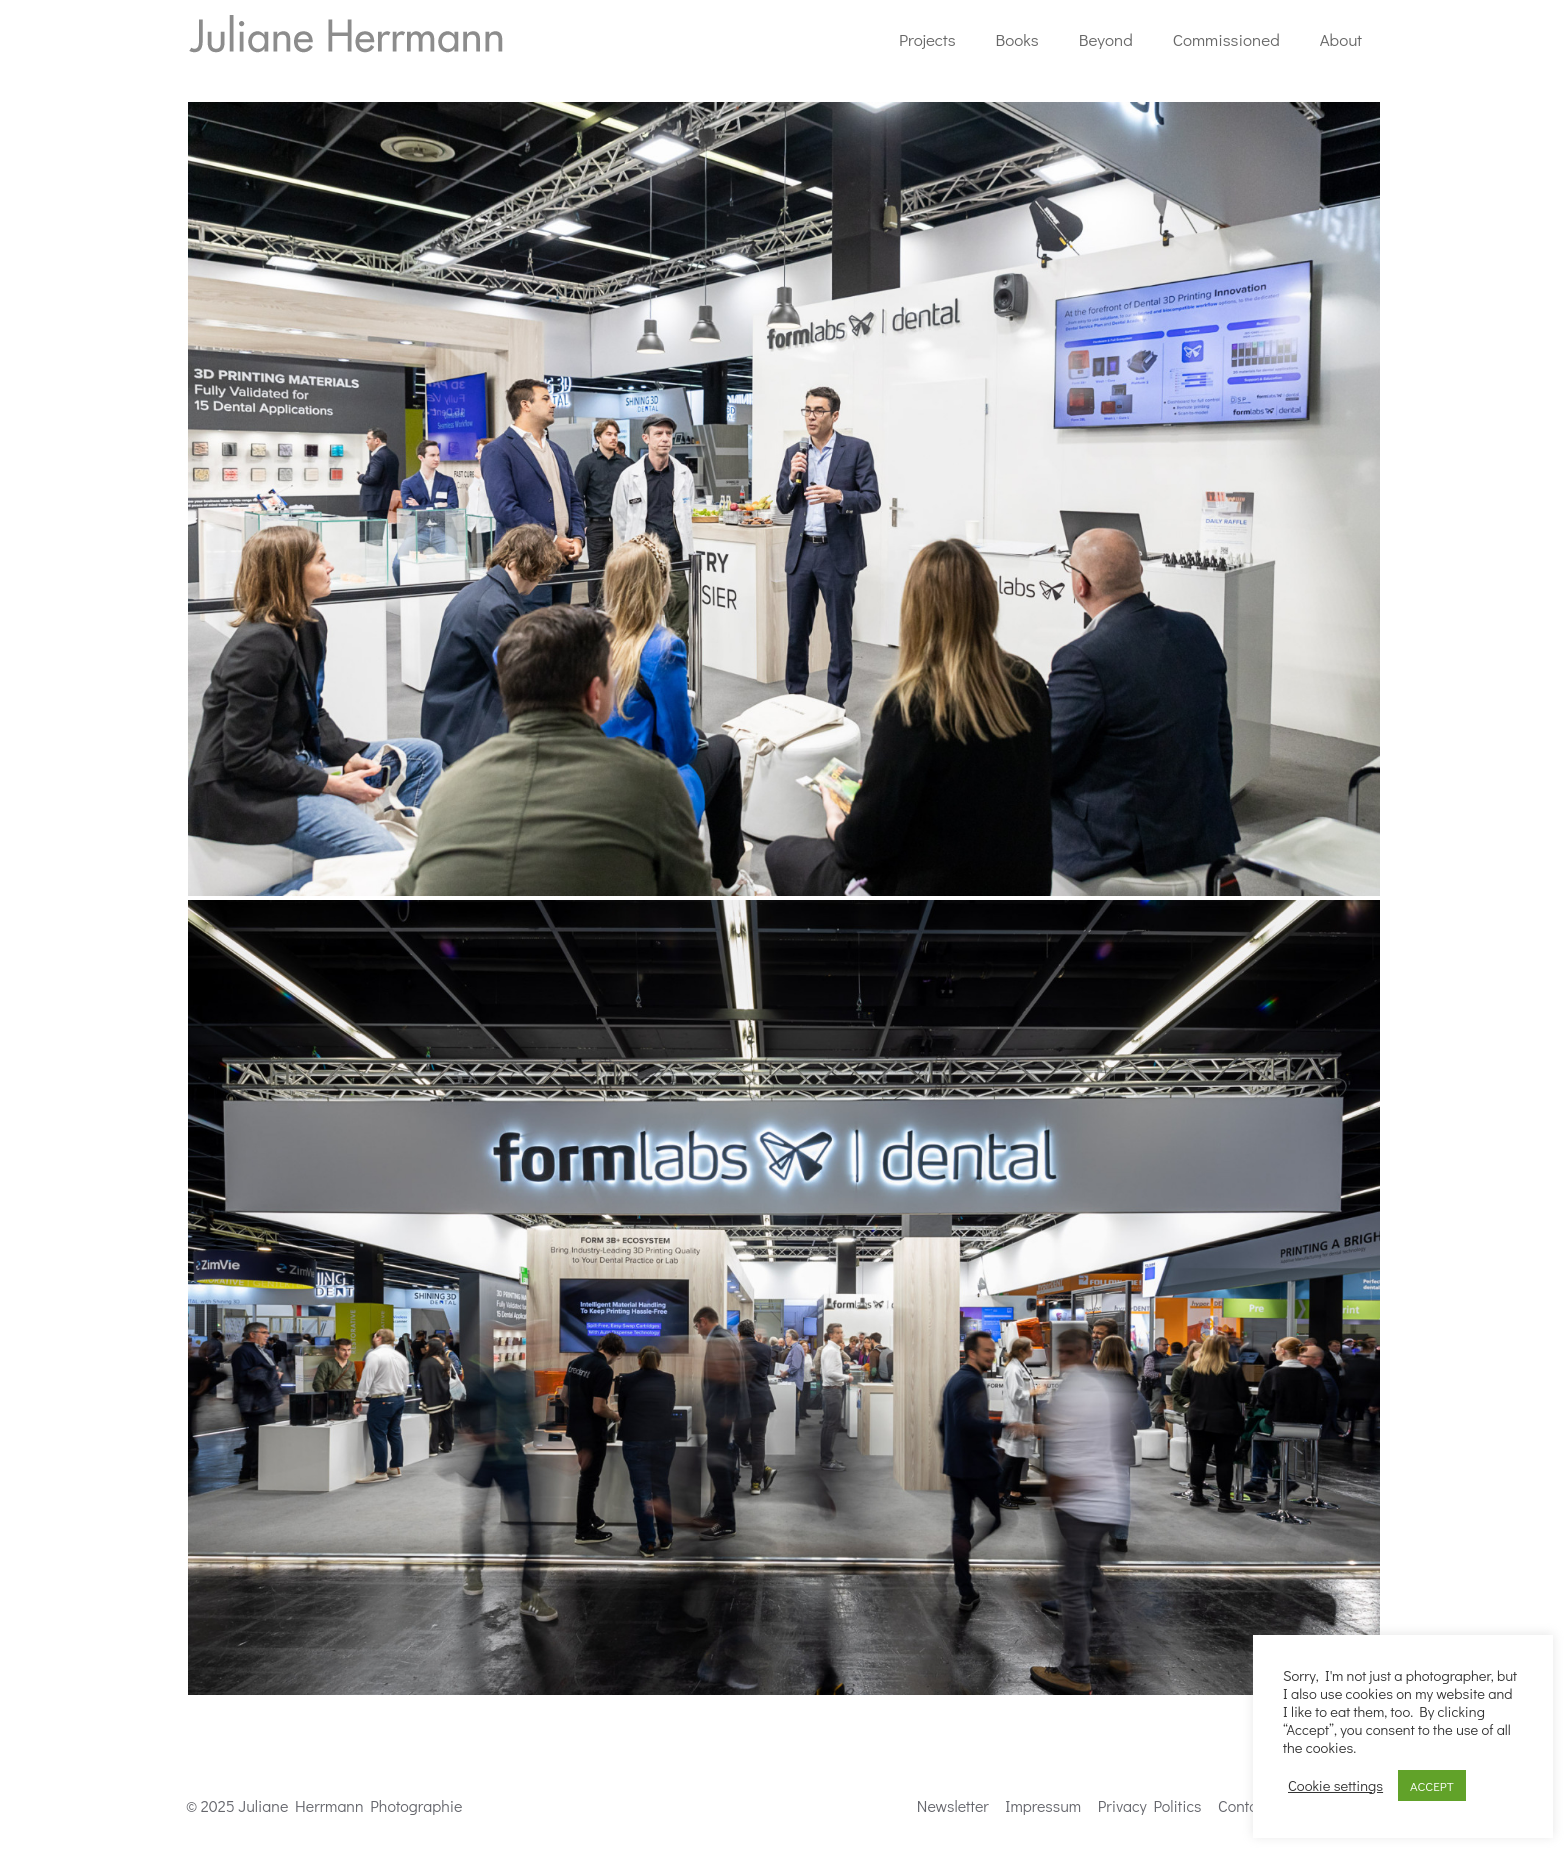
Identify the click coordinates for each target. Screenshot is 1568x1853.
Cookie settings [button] (1335, 1786)
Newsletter (953, 1805)
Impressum (1043, 1805)
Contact (1244, 1805)
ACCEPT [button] (1432, 1785)
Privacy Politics (1150, 1805)
